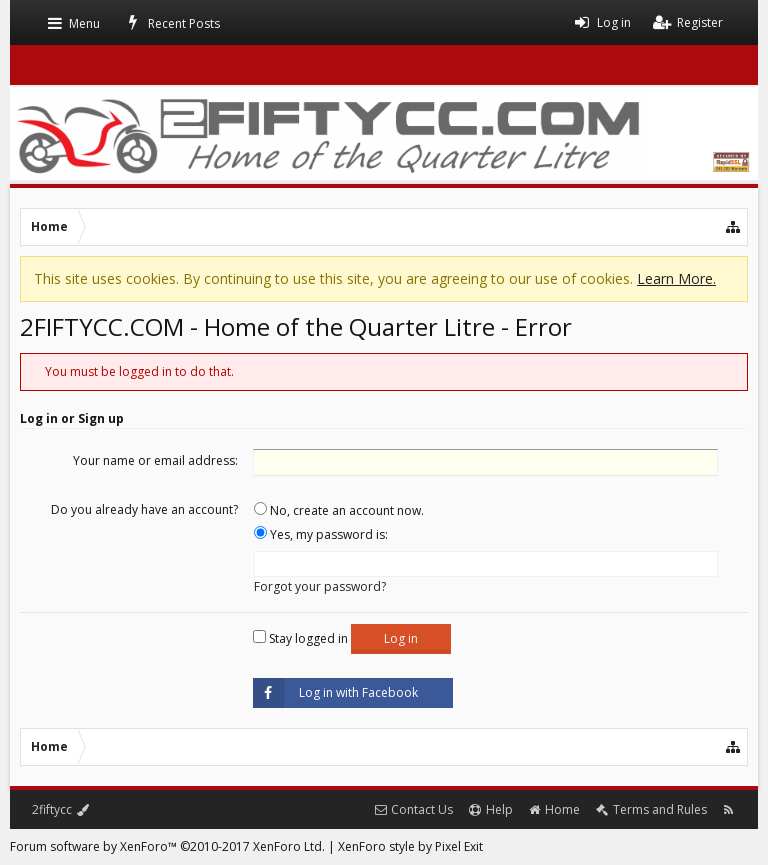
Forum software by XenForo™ (167, 846)
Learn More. (676, 278)
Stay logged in (300, 638)
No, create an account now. (339, 510)
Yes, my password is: (321, 534)
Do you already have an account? (144, 509)
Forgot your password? (320, 586)
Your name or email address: (155, 460)
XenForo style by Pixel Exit (410, 846)
